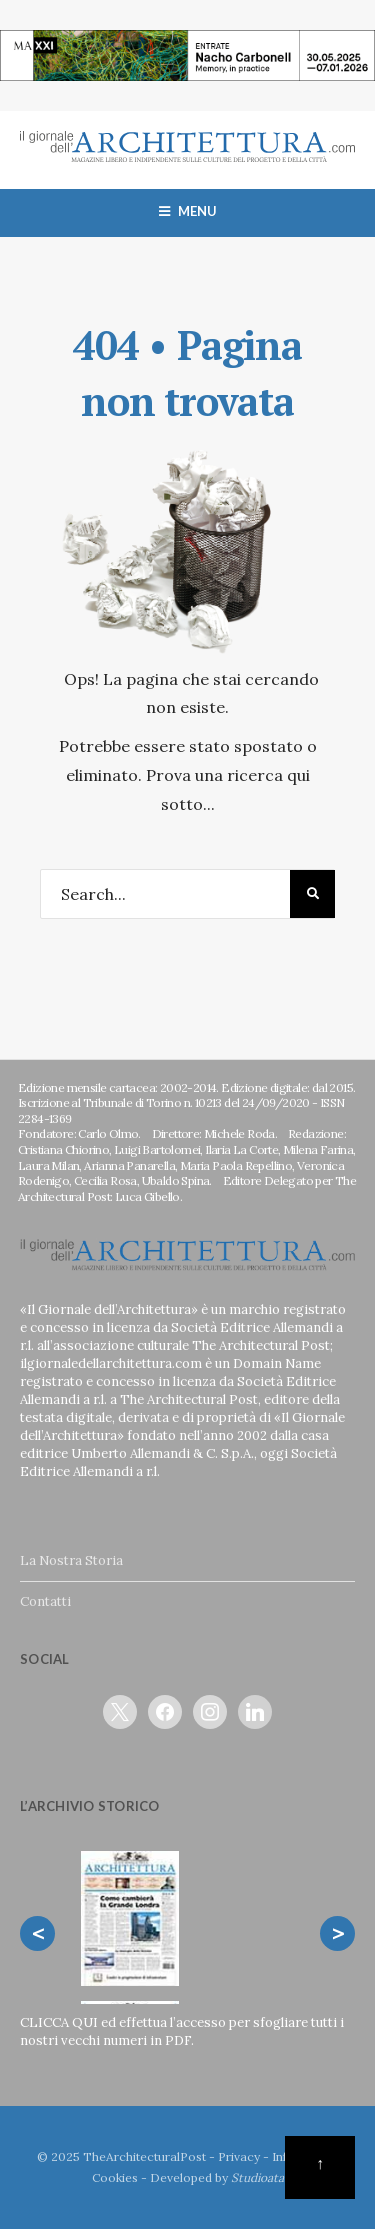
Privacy (239, 2156)
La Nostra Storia (71, 1560)
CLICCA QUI (59, 2022)
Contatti (45, 1601)
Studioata (257, 2177)
